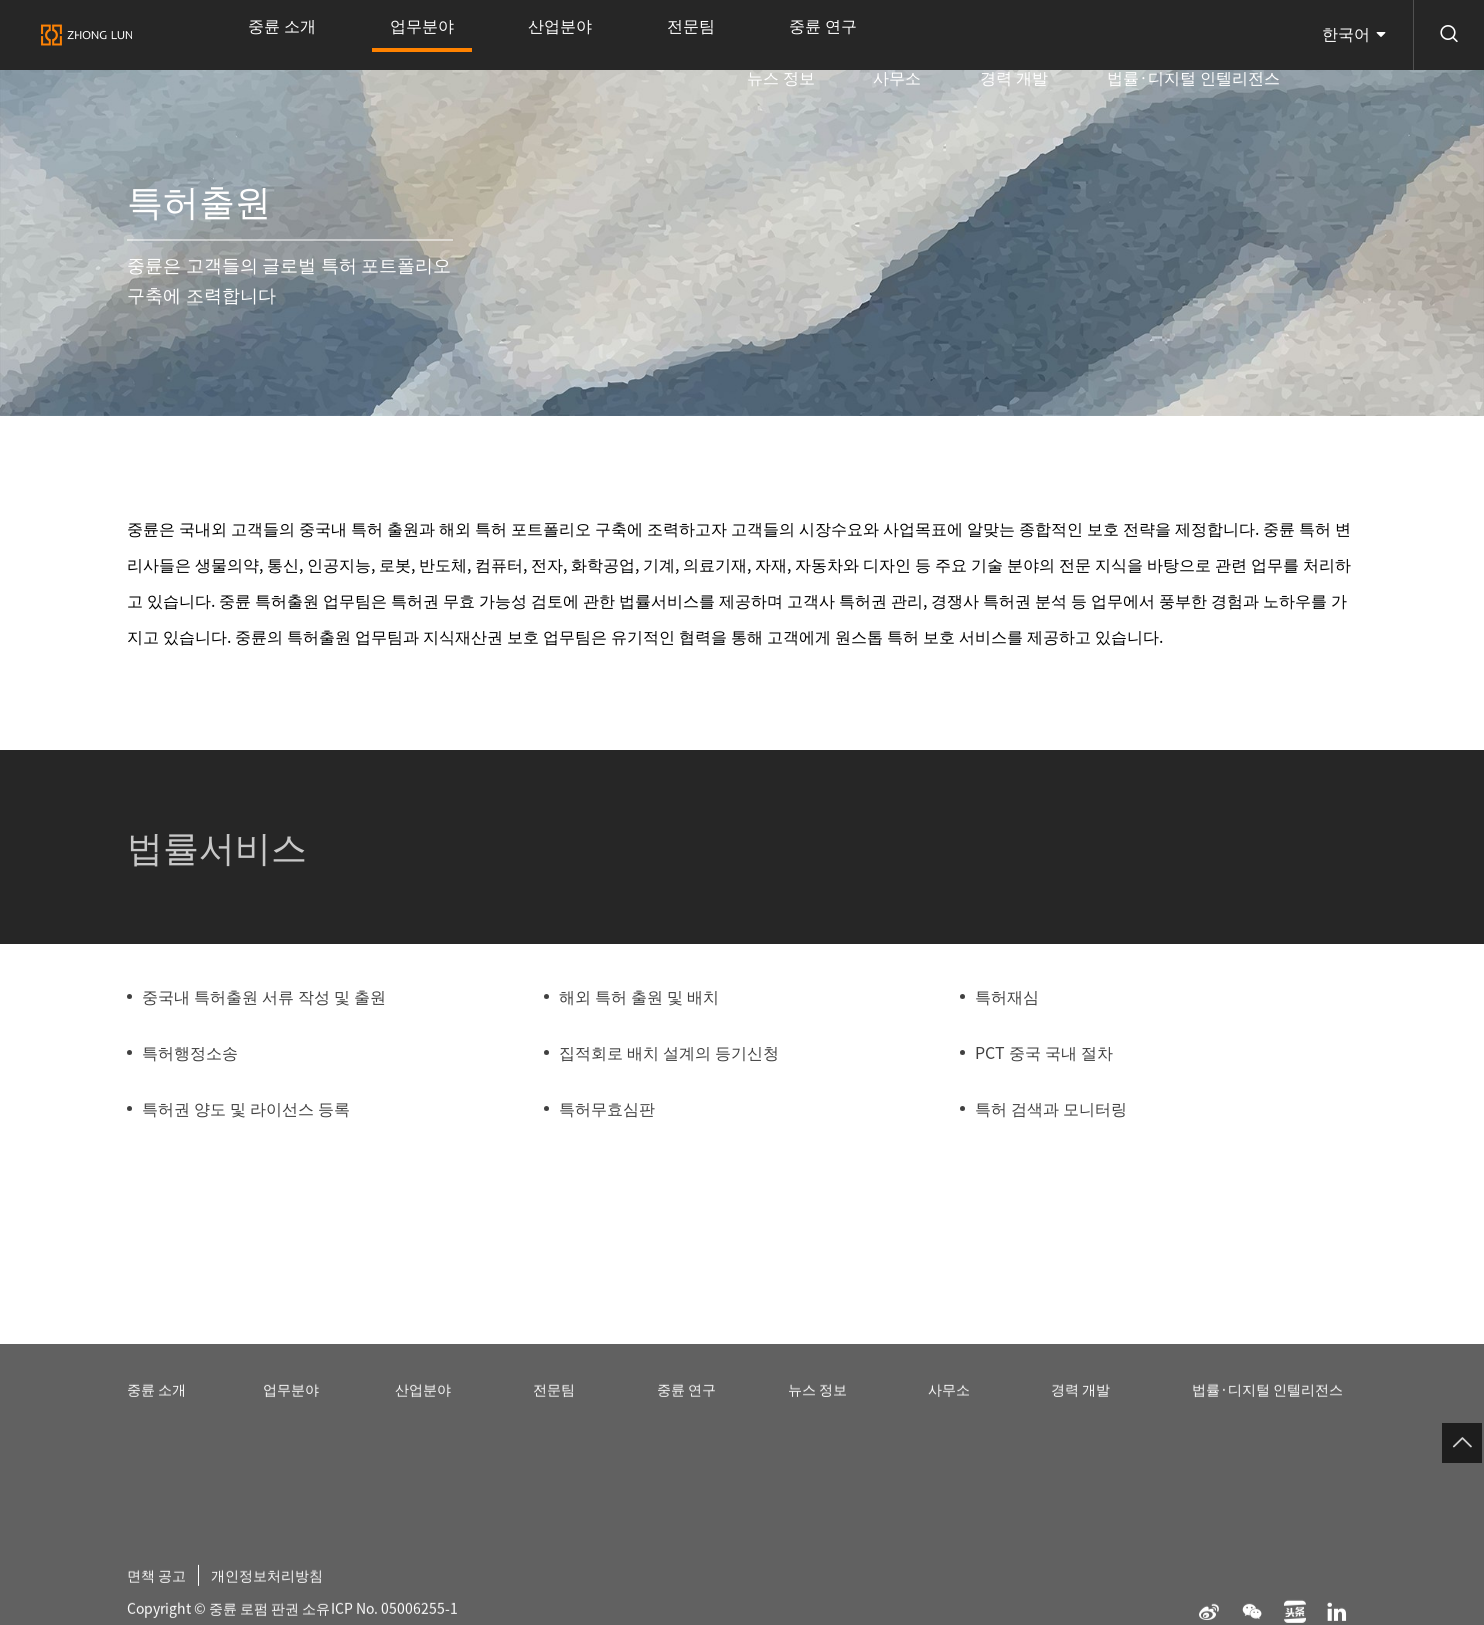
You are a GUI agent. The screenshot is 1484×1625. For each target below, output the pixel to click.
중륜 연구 (663, 35)
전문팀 (566, 35)
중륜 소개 (264, 35)
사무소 (986, 35)
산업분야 (472, 35)
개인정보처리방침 (284, 1594)
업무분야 (369, 48)
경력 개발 (1067, 35)
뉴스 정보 (905, 35)
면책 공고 (161, 1594)
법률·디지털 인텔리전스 (1210, 35)
